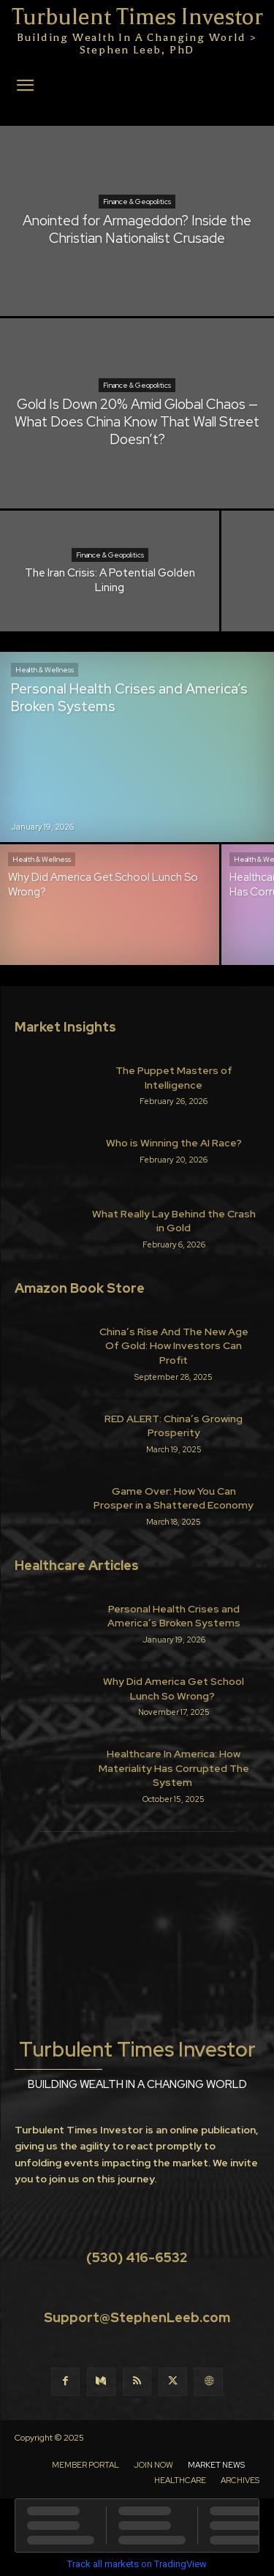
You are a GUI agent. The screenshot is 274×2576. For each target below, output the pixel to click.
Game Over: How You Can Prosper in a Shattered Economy (174, 1498)
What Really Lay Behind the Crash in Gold (174, 1221)
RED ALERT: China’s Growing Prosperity (173, 1426)
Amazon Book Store (80, 1288)
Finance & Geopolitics (137, 201)
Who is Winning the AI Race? (174, 1142)
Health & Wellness (44, 670)
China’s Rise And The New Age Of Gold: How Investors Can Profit (173, 1346)
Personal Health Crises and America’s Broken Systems (173, 1616)
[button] (24, 85)
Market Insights (65, 1026)
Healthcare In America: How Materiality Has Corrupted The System (174, 1768)
